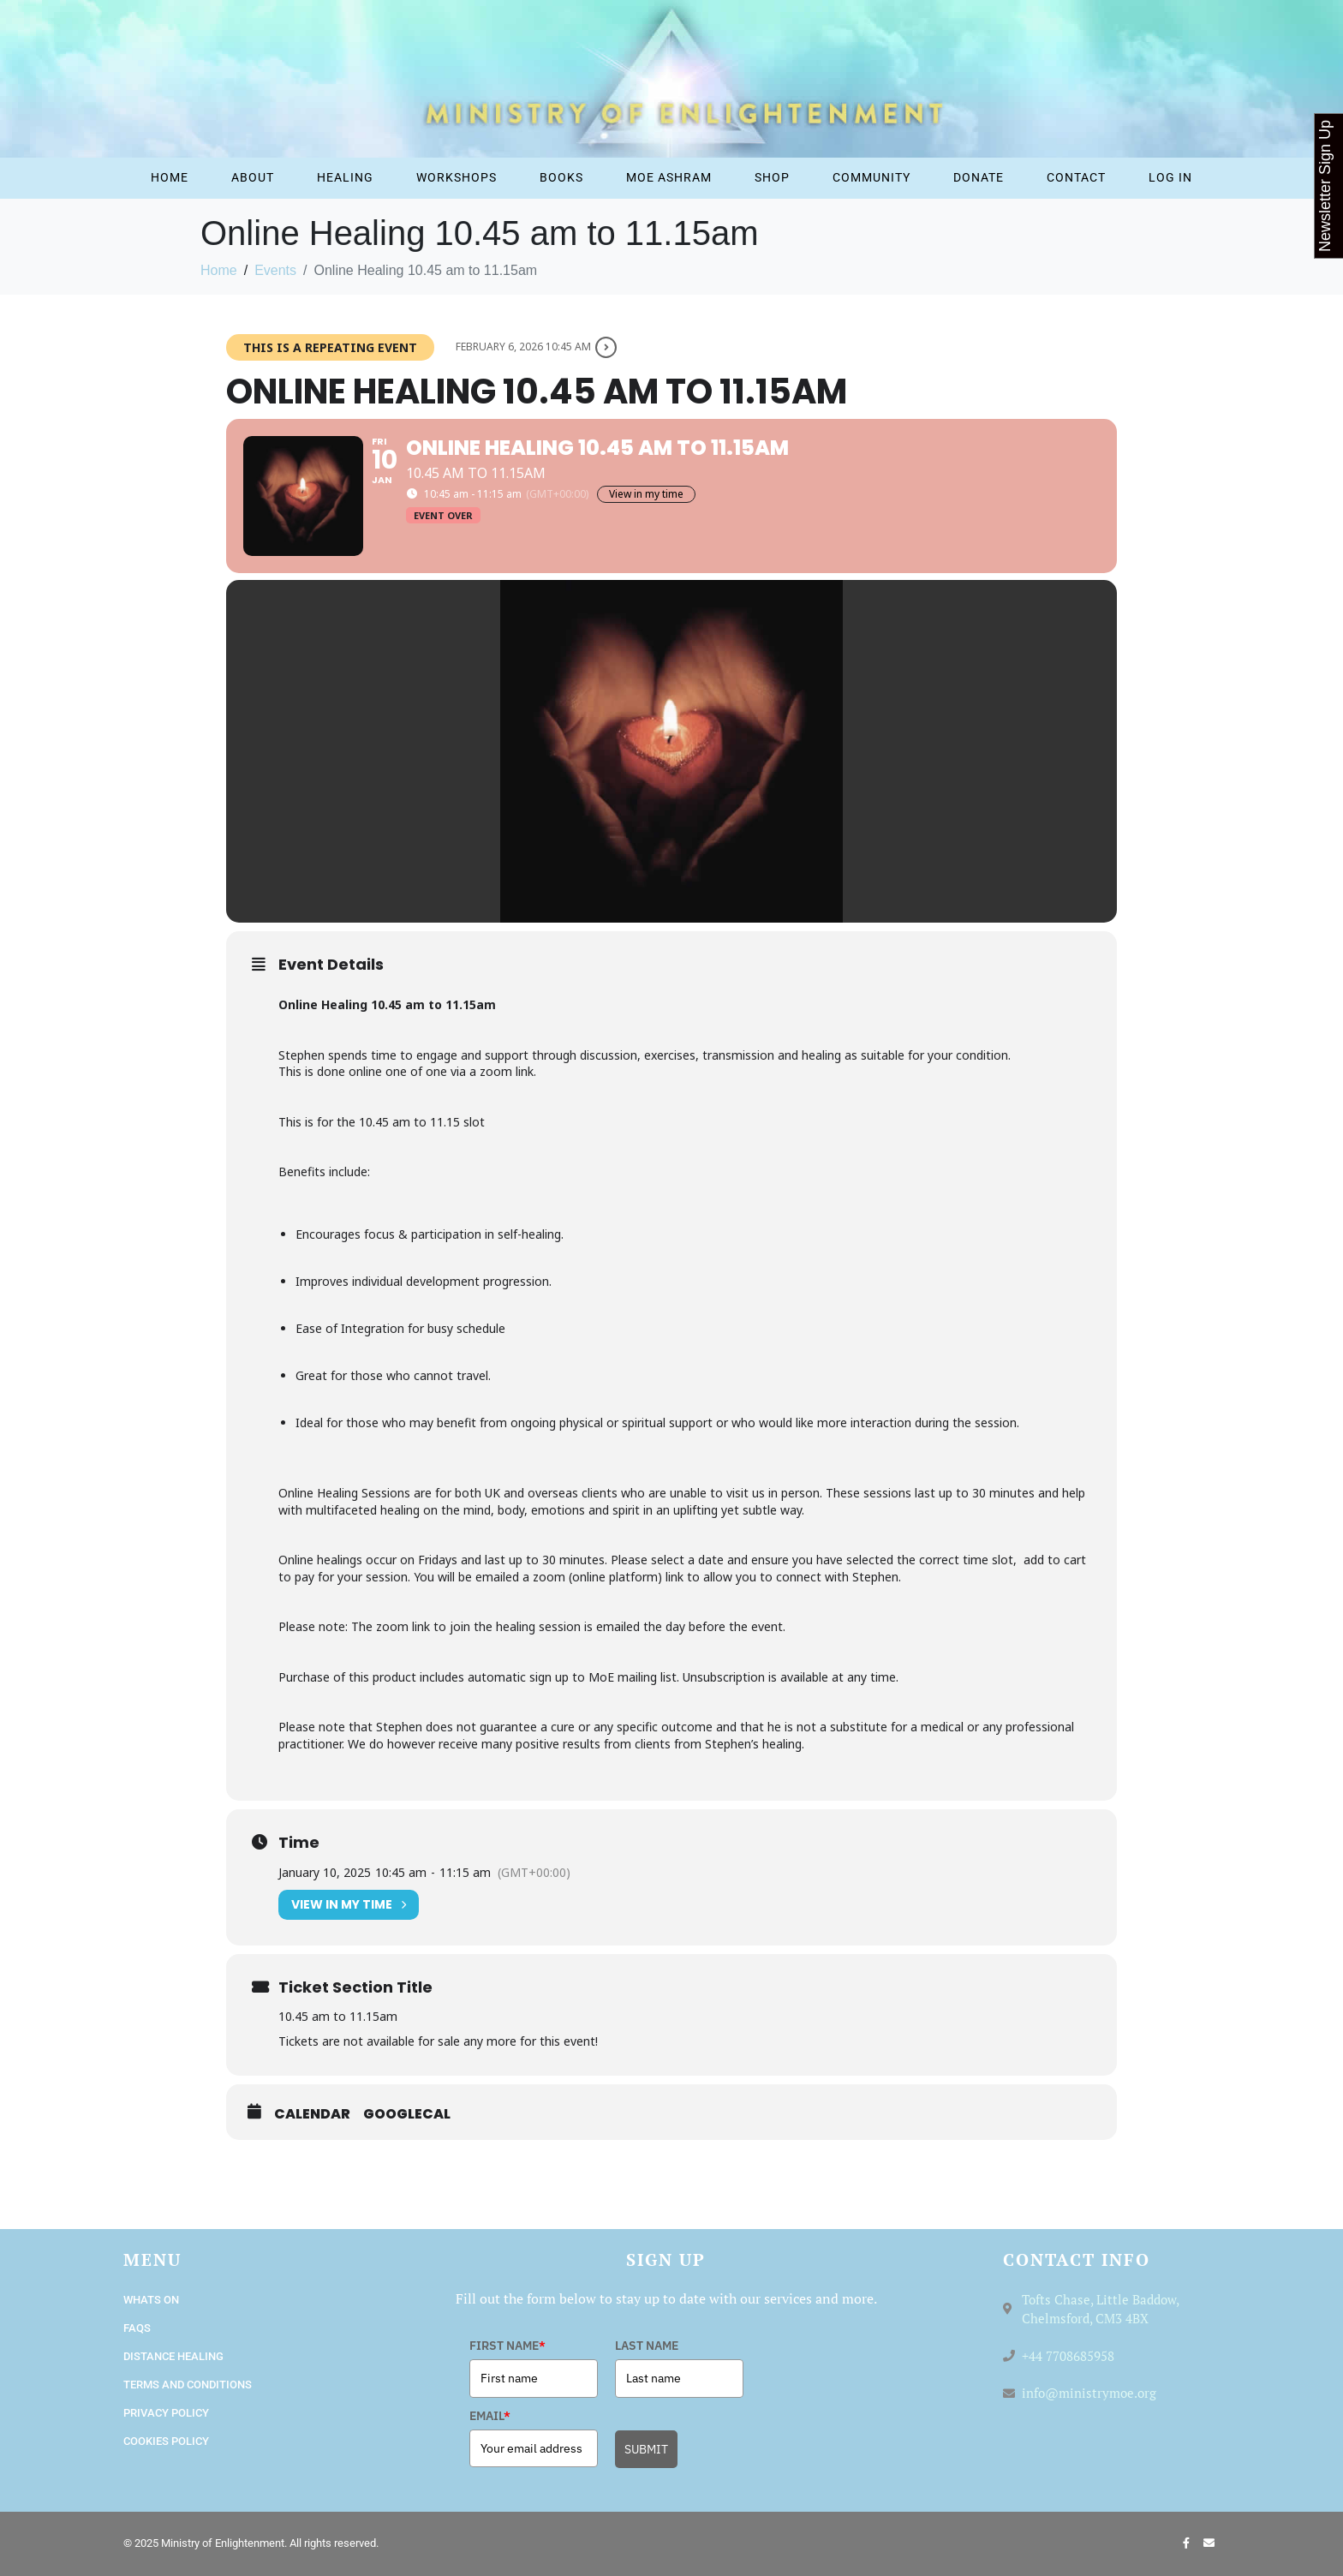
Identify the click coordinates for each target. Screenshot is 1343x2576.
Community (871, 177)
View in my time (646, 494)
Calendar (312, 2114)
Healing (345, 177)
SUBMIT (646, 2449)
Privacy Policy (166, 2412)
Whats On (151, 2299)
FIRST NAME (507, 2345)
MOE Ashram (669, 177)
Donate (978, 177)
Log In (1170, 177)
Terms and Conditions (187, 2384)
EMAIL (489, 2416)
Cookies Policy (166, 2441)
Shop (772, 177)
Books (561, 177)
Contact (1076, 177)
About (252, 177)
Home (169, 177)
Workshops (456, 177)
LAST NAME (646, 2345)
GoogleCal (407, 2114)
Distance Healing (173, 2356)
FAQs (137, 2328)
